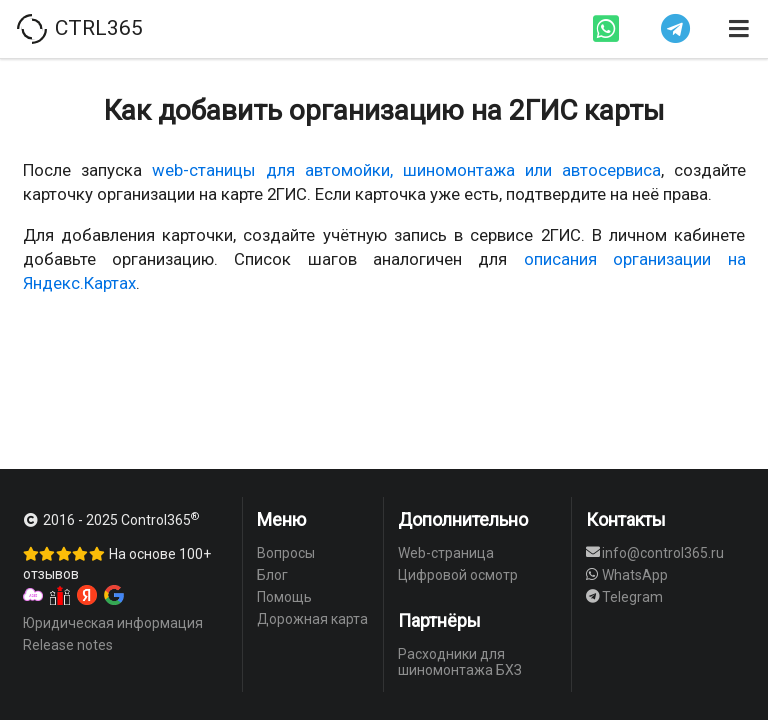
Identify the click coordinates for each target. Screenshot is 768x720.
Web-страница (446, 553)
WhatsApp (627, 575)
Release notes (68, 645)
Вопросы (286, 553)
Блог (272, 575)
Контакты (626, 519)
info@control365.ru (655, 553)
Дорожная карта (312, 619)
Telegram (625, 597)
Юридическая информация (113, 623)
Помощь (284, 597)
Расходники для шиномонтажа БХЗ (460, 662)
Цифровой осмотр (458, 575)
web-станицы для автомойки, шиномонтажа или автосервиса (406, 170)
